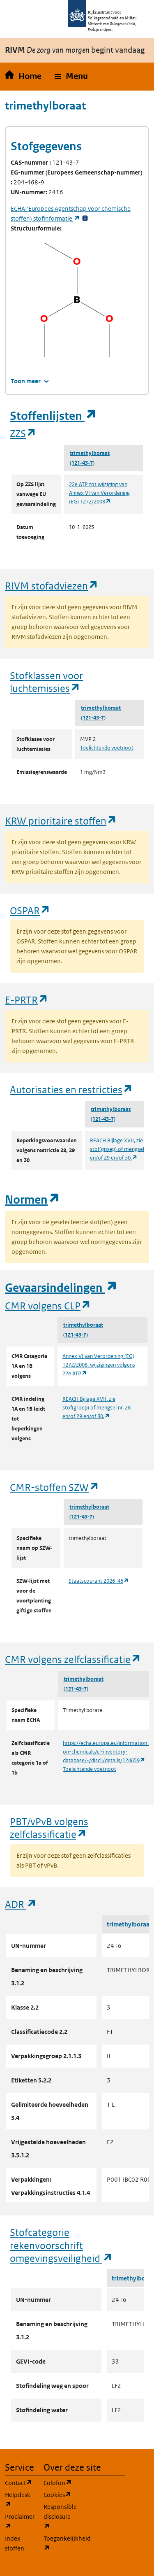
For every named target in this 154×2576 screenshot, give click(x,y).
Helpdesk (19, 2499)
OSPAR (30, 910)
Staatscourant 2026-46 (99, 1580)
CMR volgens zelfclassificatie (73, 1659)
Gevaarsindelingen (61, 1288)
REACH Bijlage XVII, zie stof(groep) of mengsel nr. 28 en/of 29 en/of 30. (96, 1407)
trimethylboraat (90, 453)
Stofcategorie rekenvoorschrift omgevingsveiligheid (61, 2245)
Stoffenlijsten (53, 416)
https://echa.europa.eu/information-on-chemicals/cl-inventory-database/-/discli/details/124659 (106, 1752)
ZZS (23, 433)
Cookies (58, 2494)
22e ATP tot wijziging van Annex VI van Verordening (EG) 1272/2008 (99, 493)
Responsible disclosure (58, 2516)
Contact (19, 2482)
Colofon (58, 2482)
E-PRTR (26, 1000)
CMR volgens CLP (48, 1305)
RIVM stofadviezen (52, 586)
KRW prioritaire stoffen (61, 821)
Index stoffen (14, 2543)
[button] (71, 77)
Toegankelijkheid (58, 2543)
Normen (32, 1200)
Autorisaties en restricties (71, 1089)
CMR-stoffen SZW (54, 1487)
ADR (21, 1904)
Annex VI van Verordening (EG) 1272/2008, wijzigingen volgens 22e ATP (98, 1365)
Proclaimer (19, 2521)
